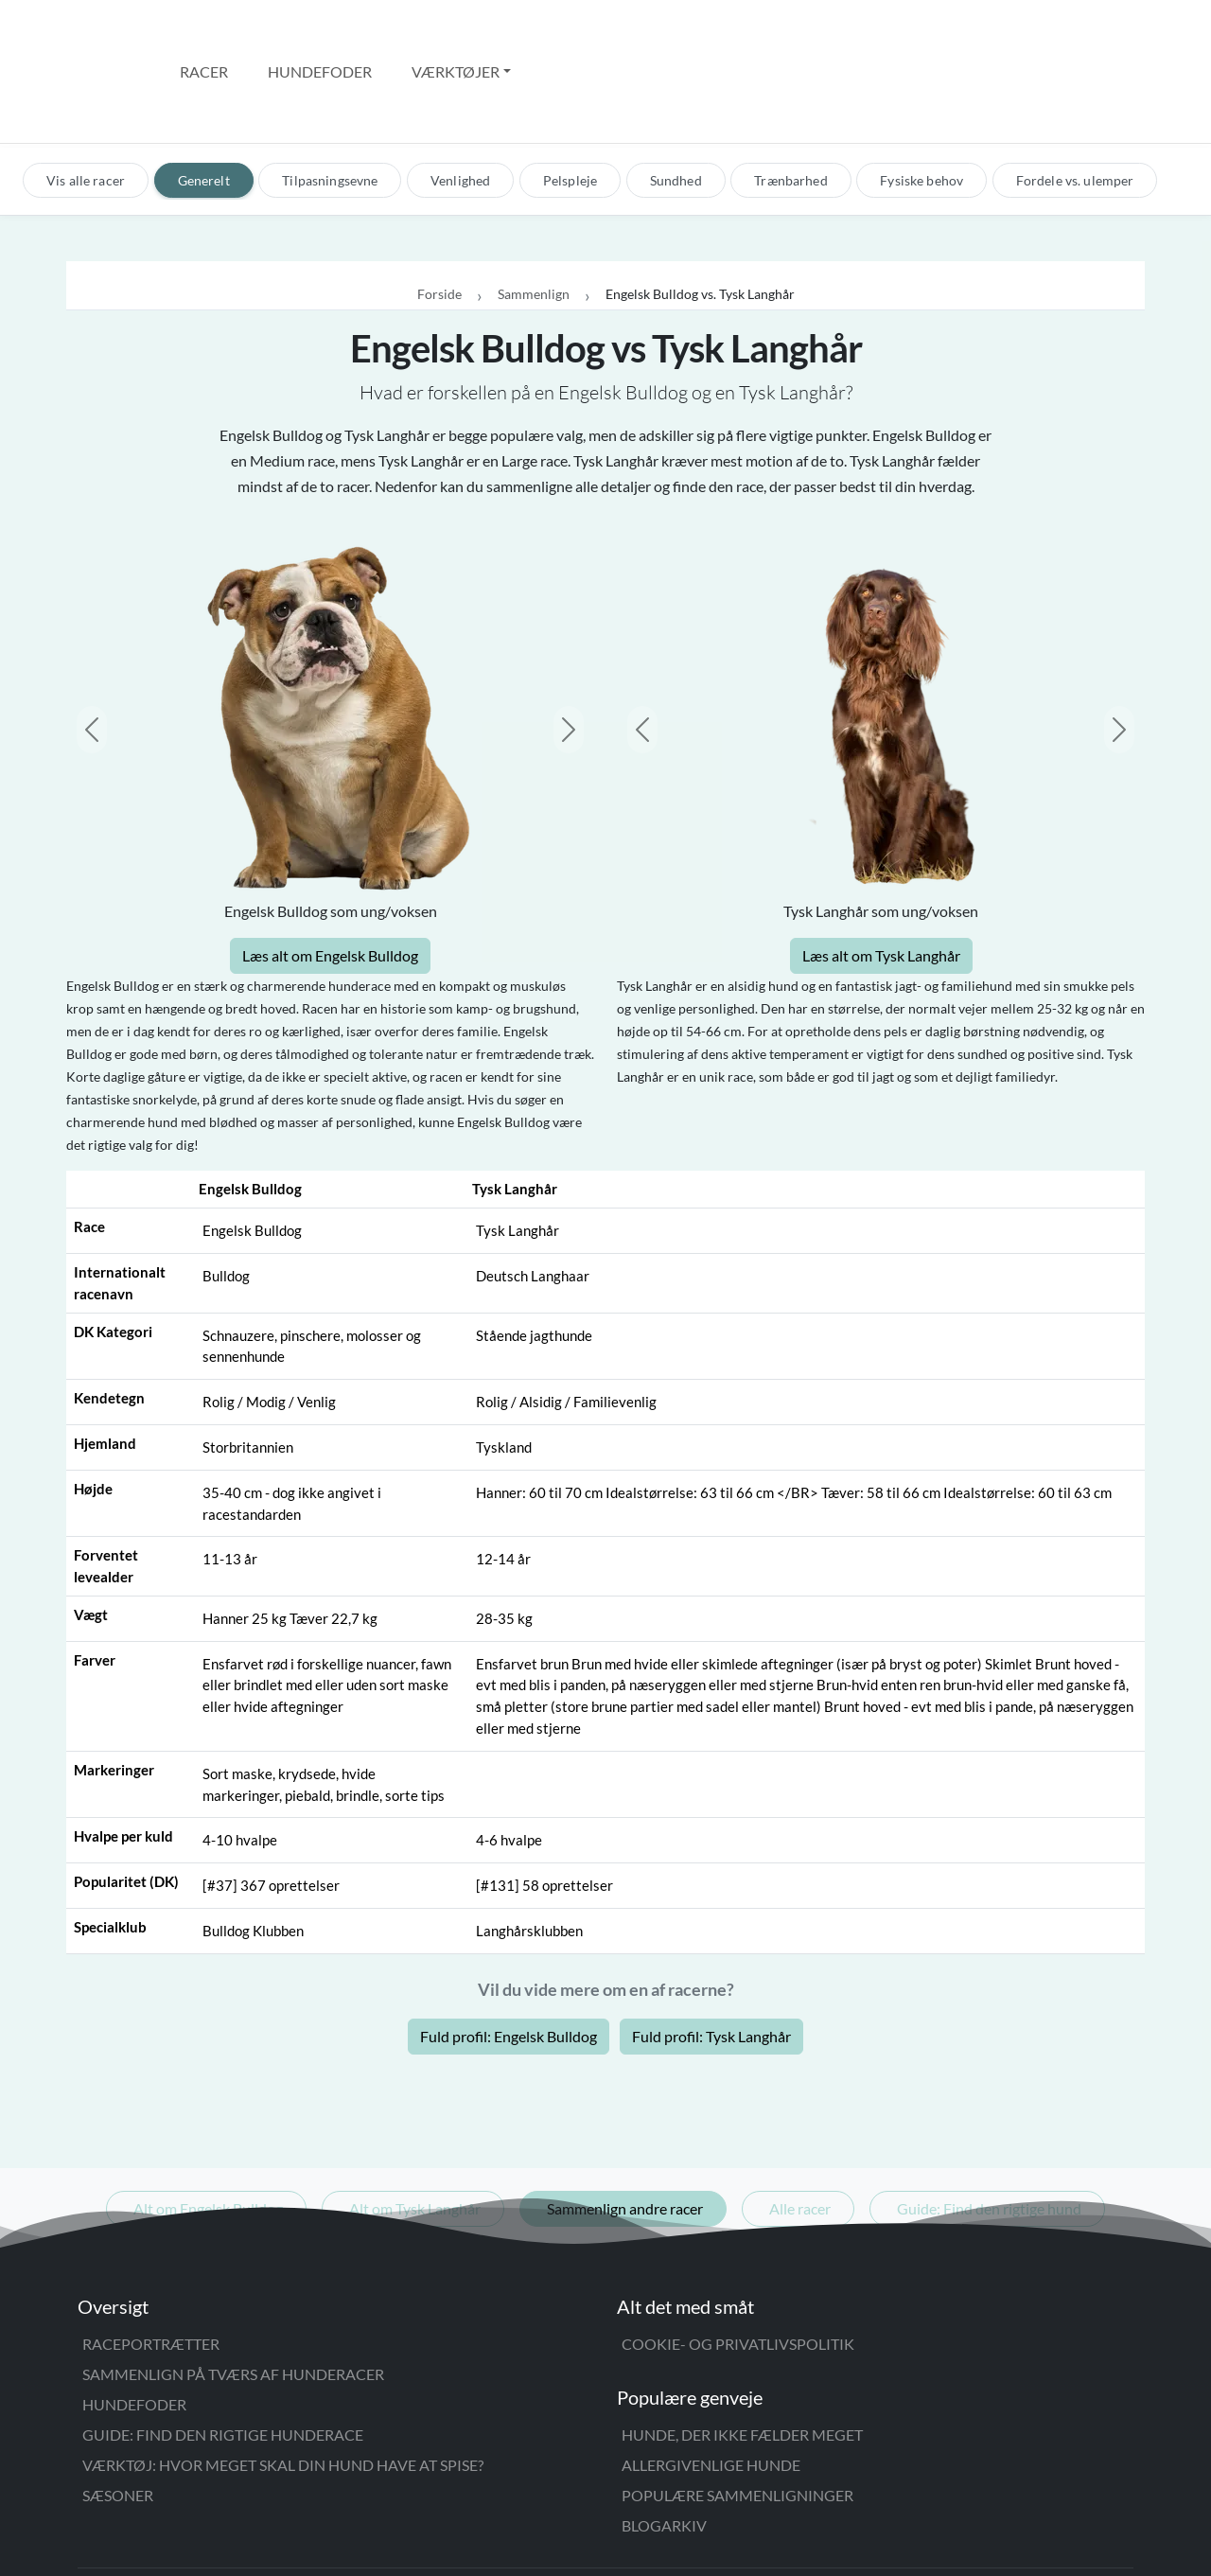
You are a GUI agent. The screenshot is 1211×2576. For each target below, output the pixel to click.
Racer (204, 31)
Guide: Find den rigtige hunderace (222, 2354)
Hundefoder (320, 31)
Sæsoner (117, 2415)
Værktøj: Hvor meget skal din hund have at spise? (282, 2384)
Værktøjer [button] (456, 31)
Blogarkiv (664, 2445)
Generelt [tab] (204, 100)
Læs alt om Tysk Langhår (881, 876)
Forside (439, 214)
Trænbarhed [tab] (790, 100)
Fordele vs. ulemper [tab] (1075, 100)
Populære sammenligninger (737, 2415)
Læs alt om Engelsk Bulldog (330, 876)
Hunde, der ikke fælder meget (742, 2354)
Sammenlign (534, 214)
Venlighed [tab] (460, 100)
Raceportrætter (150, 2263)
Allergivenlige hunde (711, 2384)
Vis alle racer (85, 100)
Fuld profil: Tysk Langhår (711, 1956)
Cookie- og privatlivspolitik (738, 2263)
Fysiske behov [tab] (921, 100)
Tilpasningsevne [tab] (329, 100)
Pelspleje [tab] (570, 100)
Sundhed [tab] (676, 100)
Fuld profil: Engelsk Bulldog (508, 1956)
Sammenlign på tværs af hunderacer (233, 2294)
